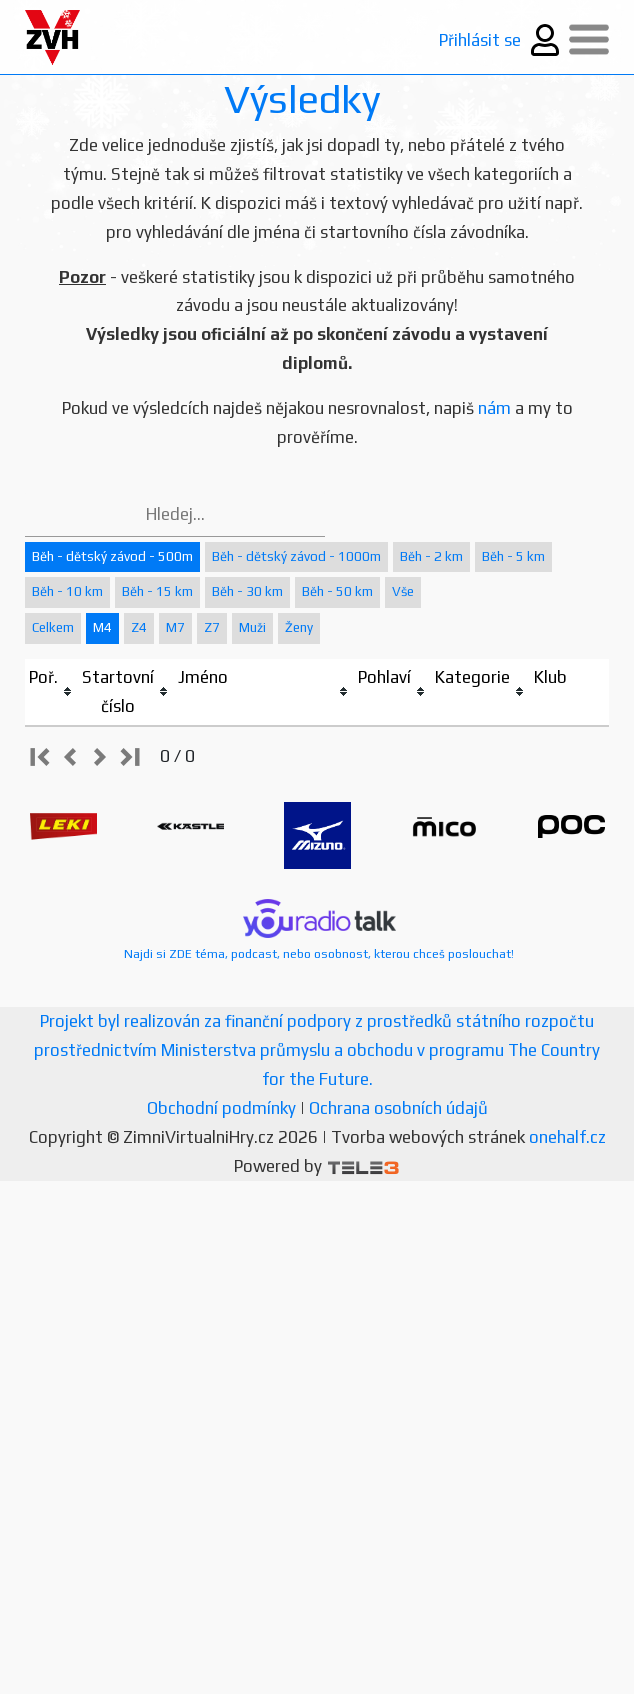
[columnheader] (51, 692)
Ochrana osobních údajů (398, 1108)
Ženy (299, 627)
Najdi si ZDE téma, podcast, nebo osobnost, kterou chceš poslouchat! (319, 930)
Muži (252, 627)
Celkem (53, 627)
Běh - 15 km (157, 591)
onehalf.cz (567, 1137)
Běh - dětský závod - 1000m (296, 556)
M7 (175, 627)
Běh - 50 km (337, 591)
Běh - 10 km (67, 591)
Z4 (139, 627)
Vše (403, 591)
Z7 (212, 627)
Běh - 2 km (431, 556)
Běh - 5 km (513, 556)
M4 (102, 627)
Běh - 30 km (247, 591)
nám (494, 408)
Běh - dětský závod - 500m (112, 556)
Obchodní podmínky (221, 1108)
